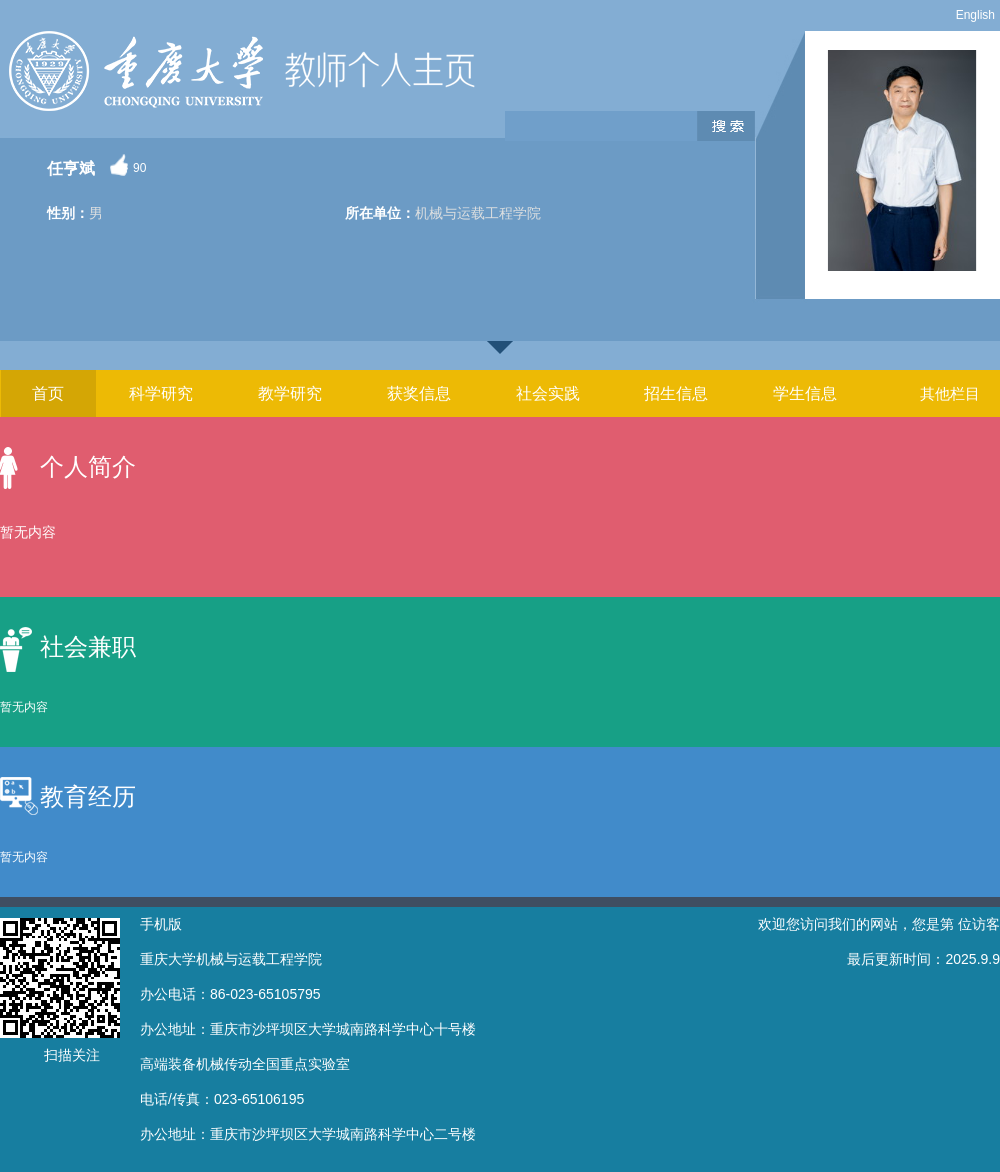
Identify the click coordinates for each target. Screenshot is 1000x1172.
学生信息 (805, 393)
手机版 (161, 924)
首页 (48, 393)
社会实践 (548, 393)
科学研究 (161, 393)
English (975, 15)
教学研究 (290, 393)
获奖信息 (419, 393)
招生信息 (676, 393)
